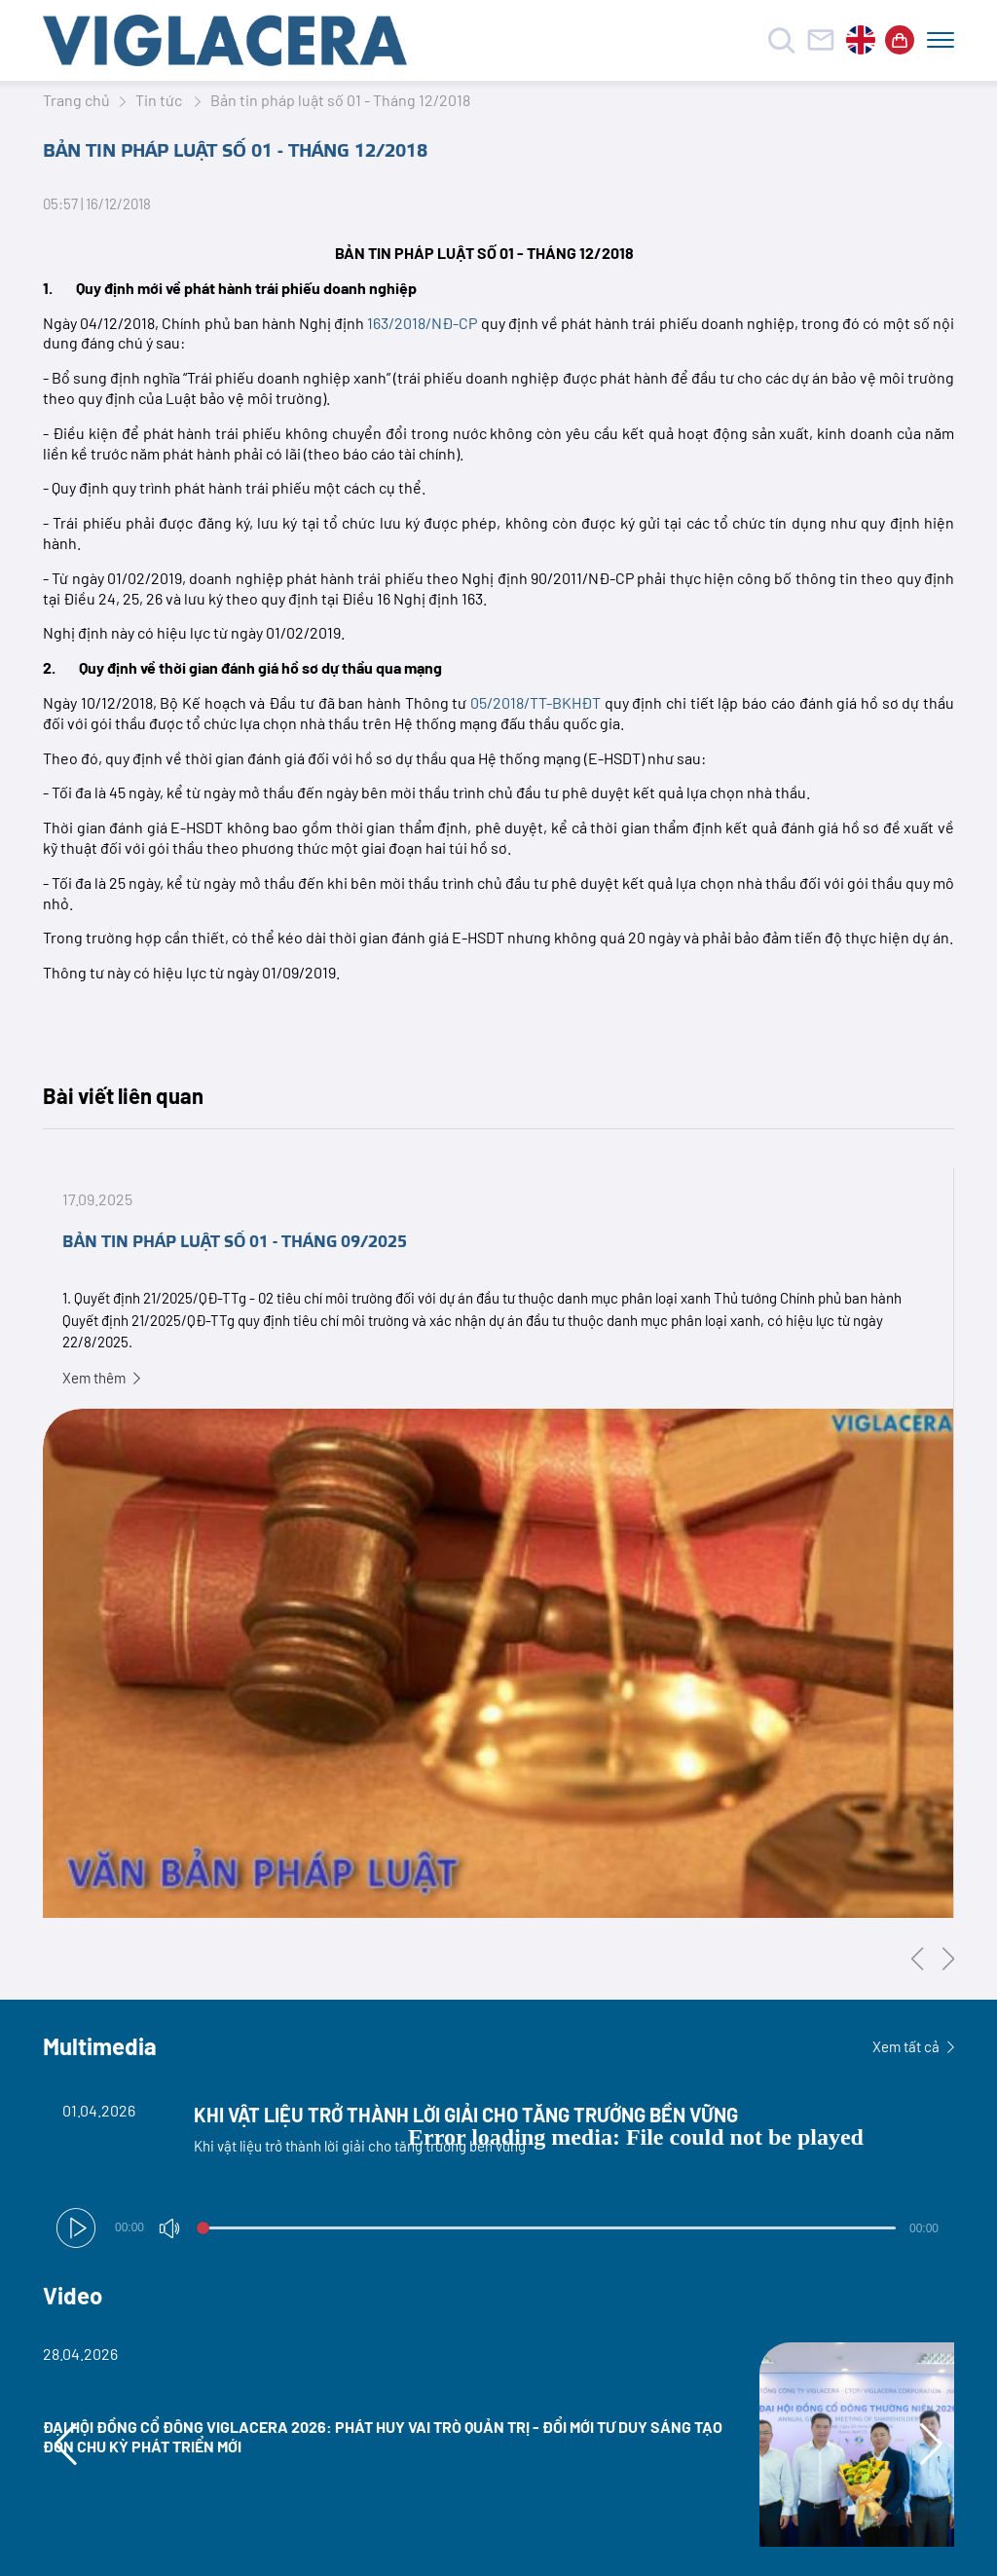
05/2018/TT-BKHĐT (535, 702)
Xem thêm (101, 1377)
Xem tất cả (913, 2046)
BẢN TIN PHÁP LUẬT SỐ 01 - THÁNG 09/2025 (234, 1242)
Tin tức (160, 100)
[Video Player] (498, 2171)
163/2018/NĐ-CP (422, 322)
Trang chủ (76, 100)
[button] (76, 2228)
